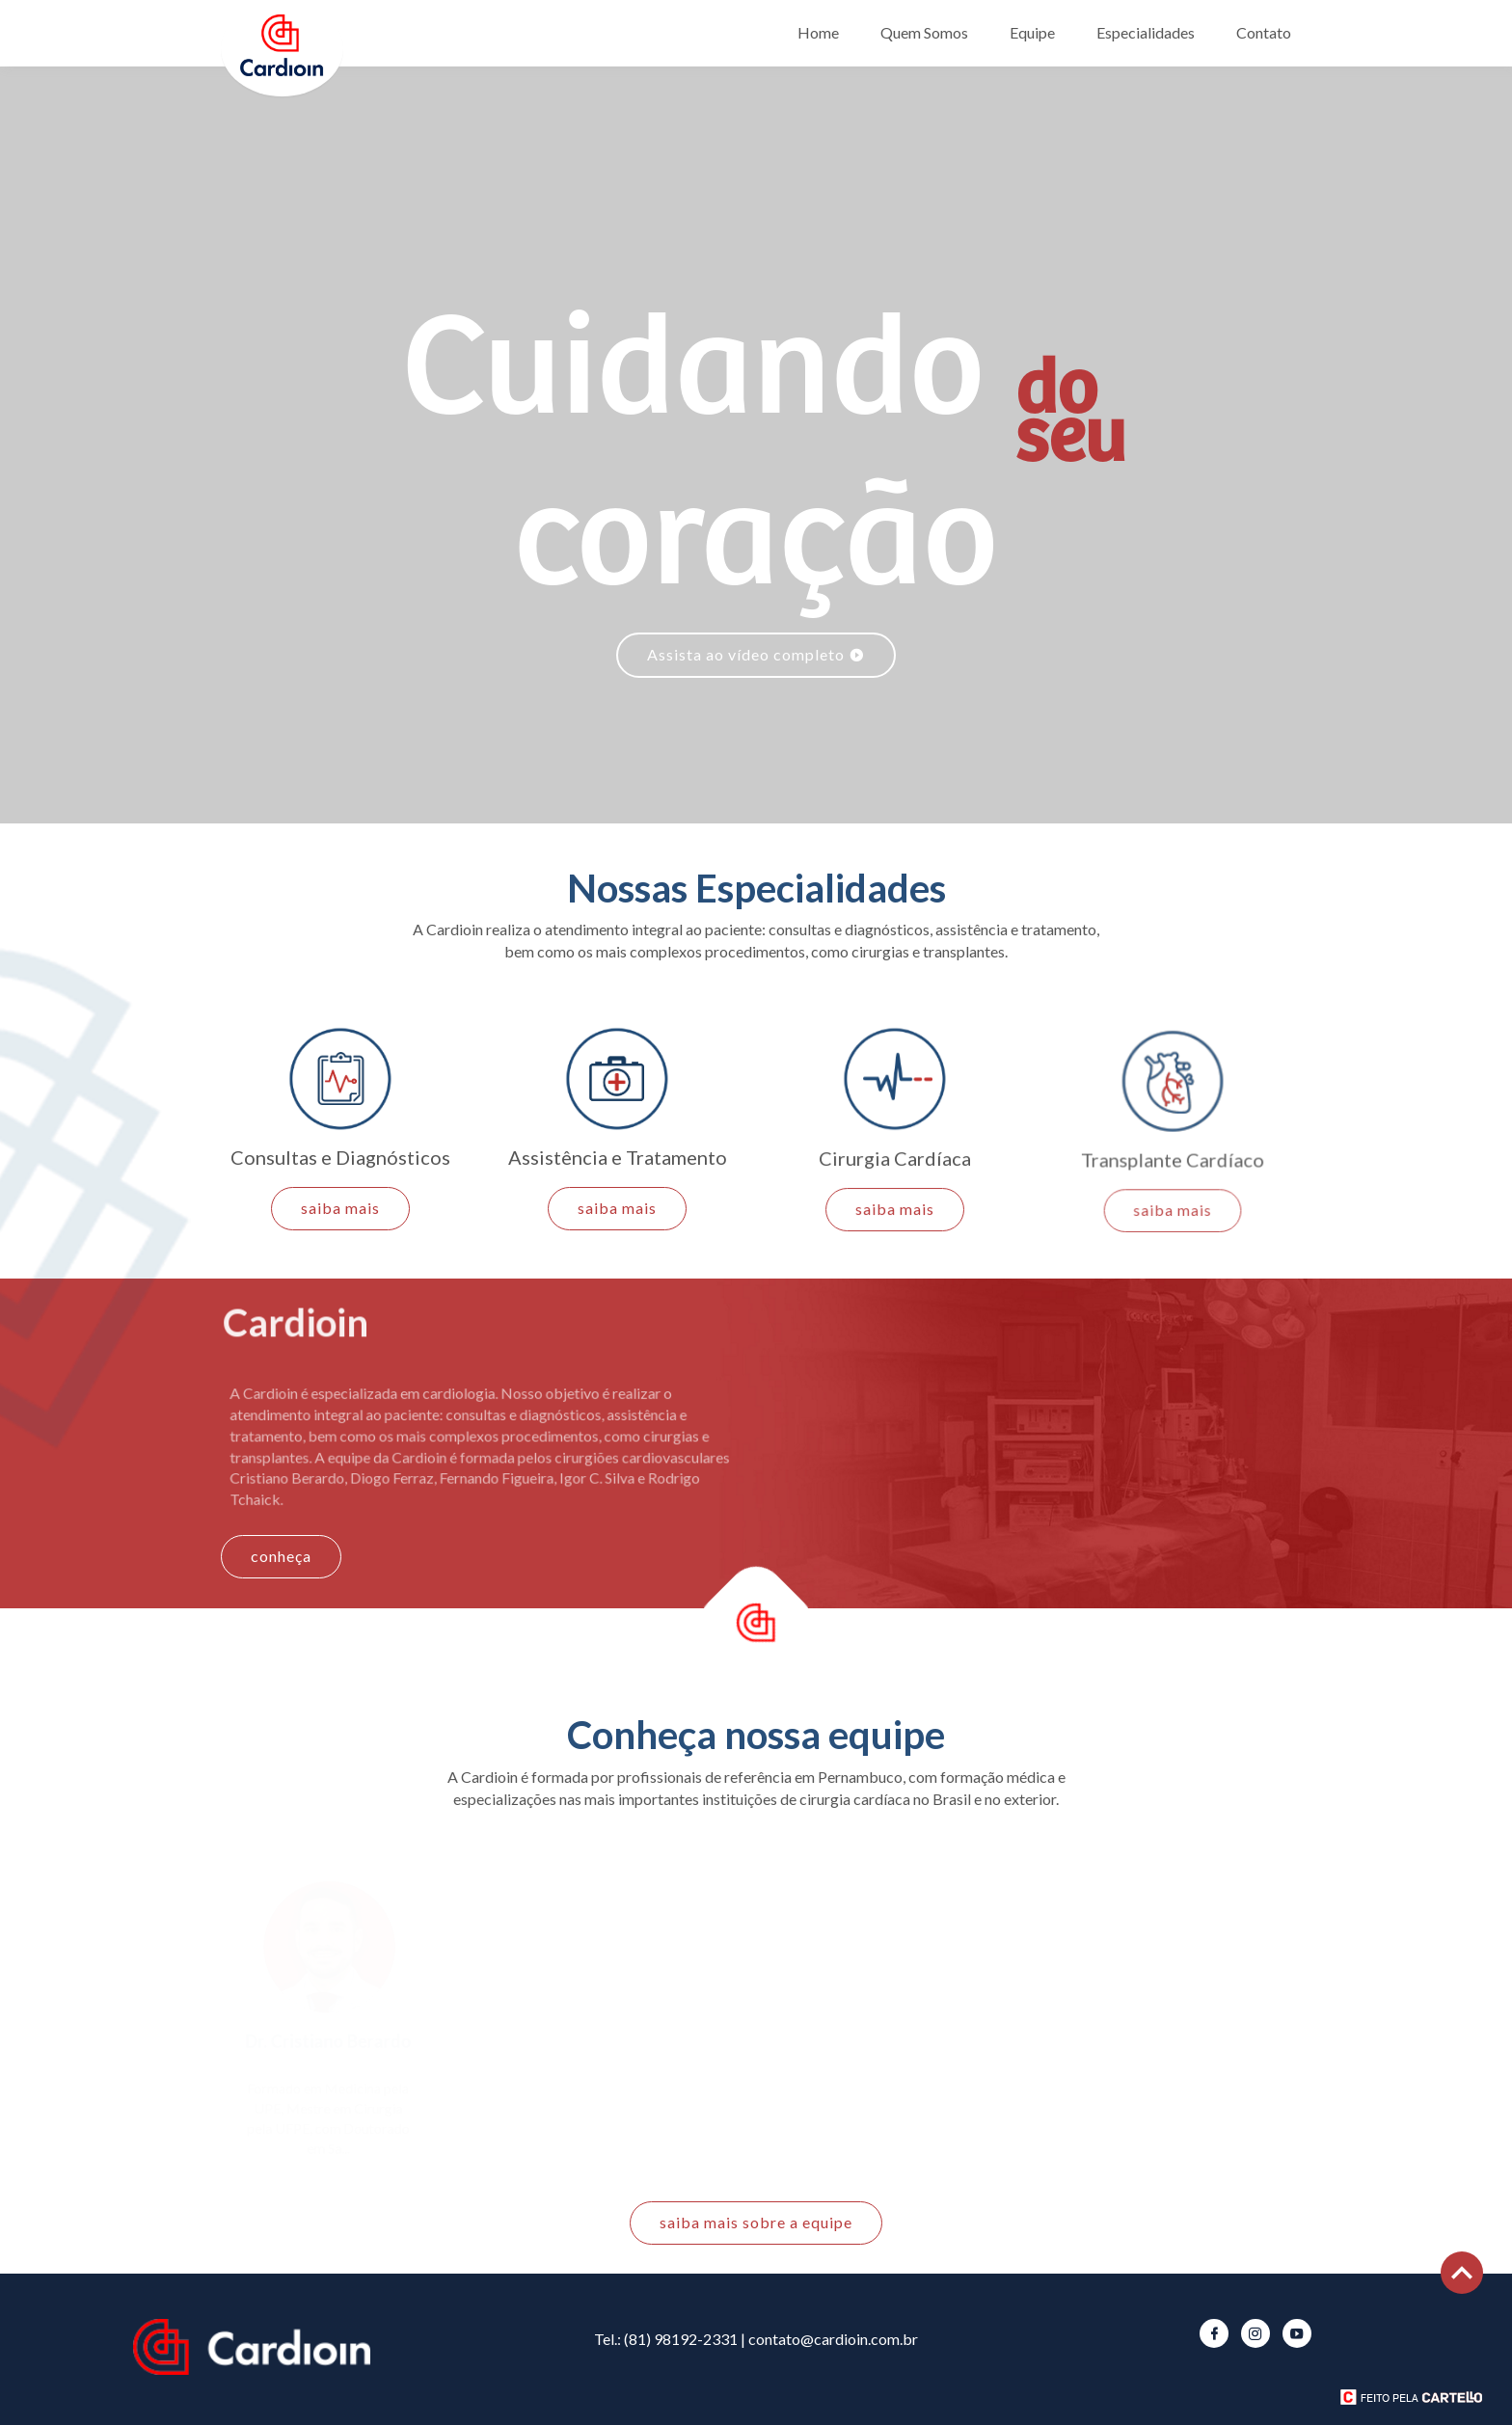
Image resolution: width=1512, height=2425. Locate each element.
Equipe (1032, 32)
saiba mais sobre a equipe (756, 2222)
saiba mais (340, 1209)
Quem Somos (924, 32)
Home (818, 32)
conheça (281, 1556)
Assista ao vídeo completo (756, 654)
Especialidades (1145, 32)
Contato (1263, 32)
